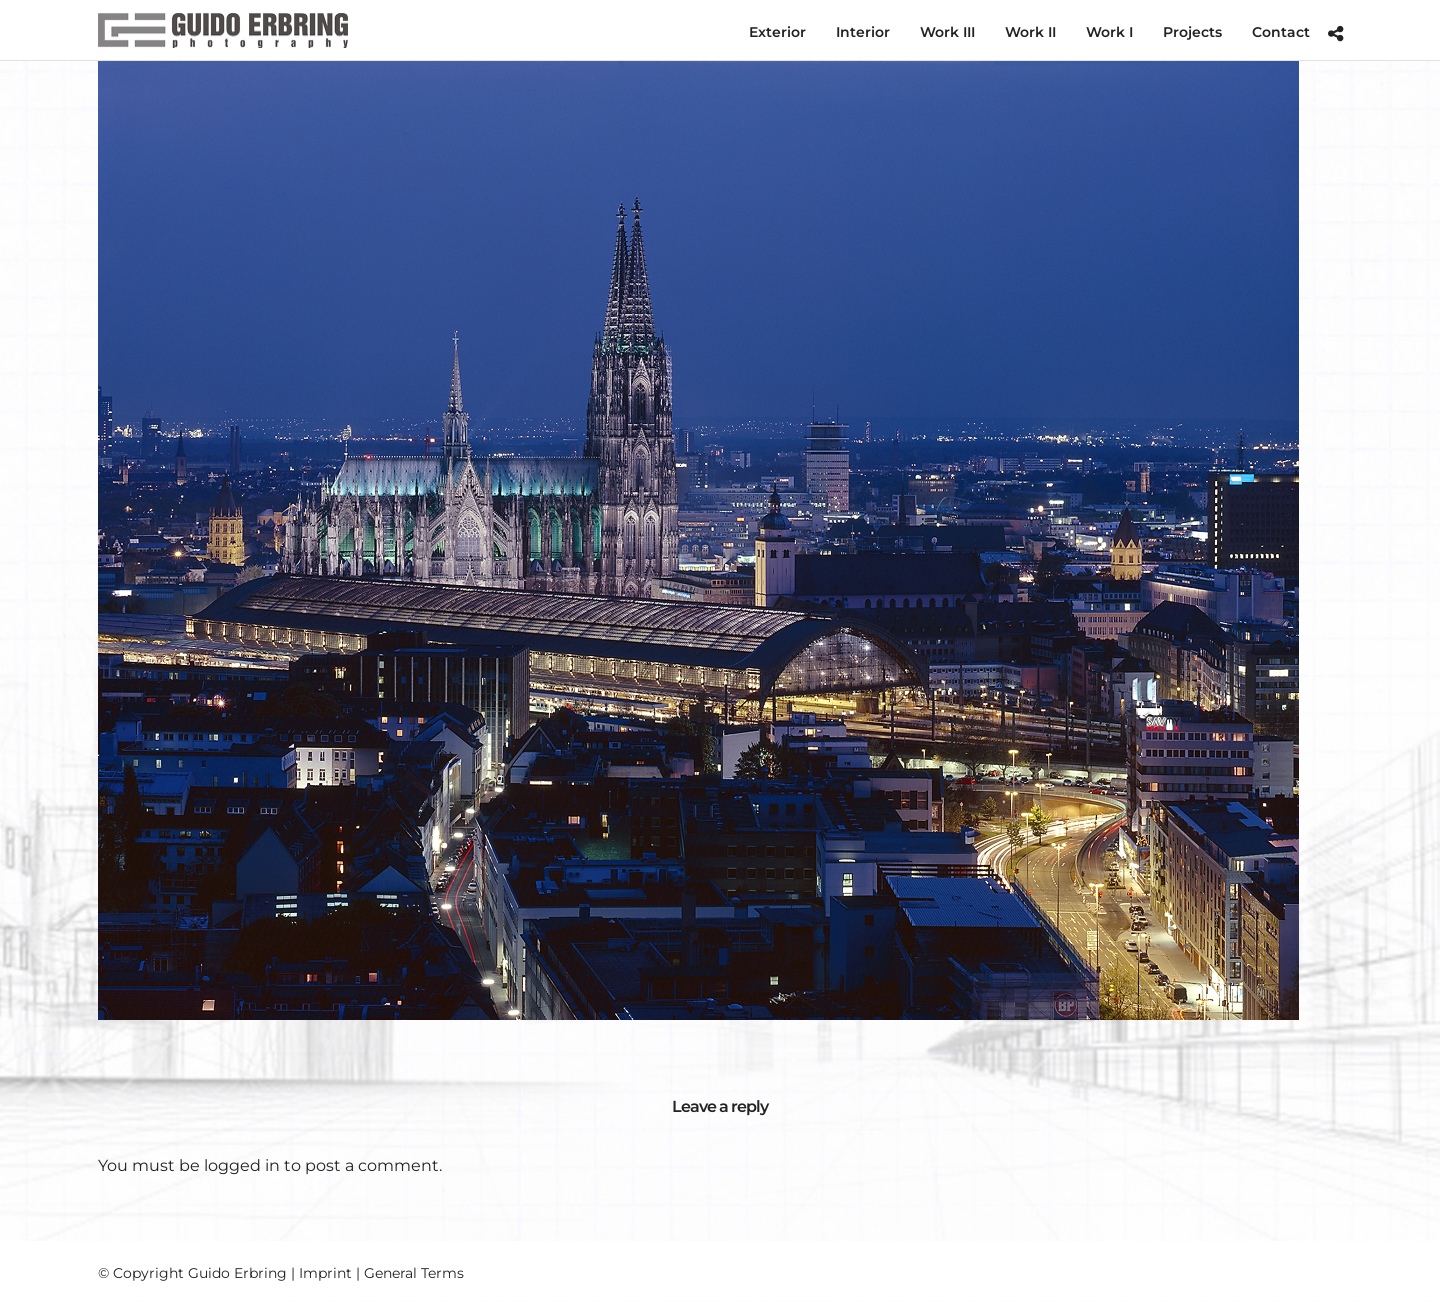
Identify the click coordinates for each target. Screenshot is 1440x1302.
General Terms (414, 1273)
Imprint (325, 1273)
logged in (242, 1165)
